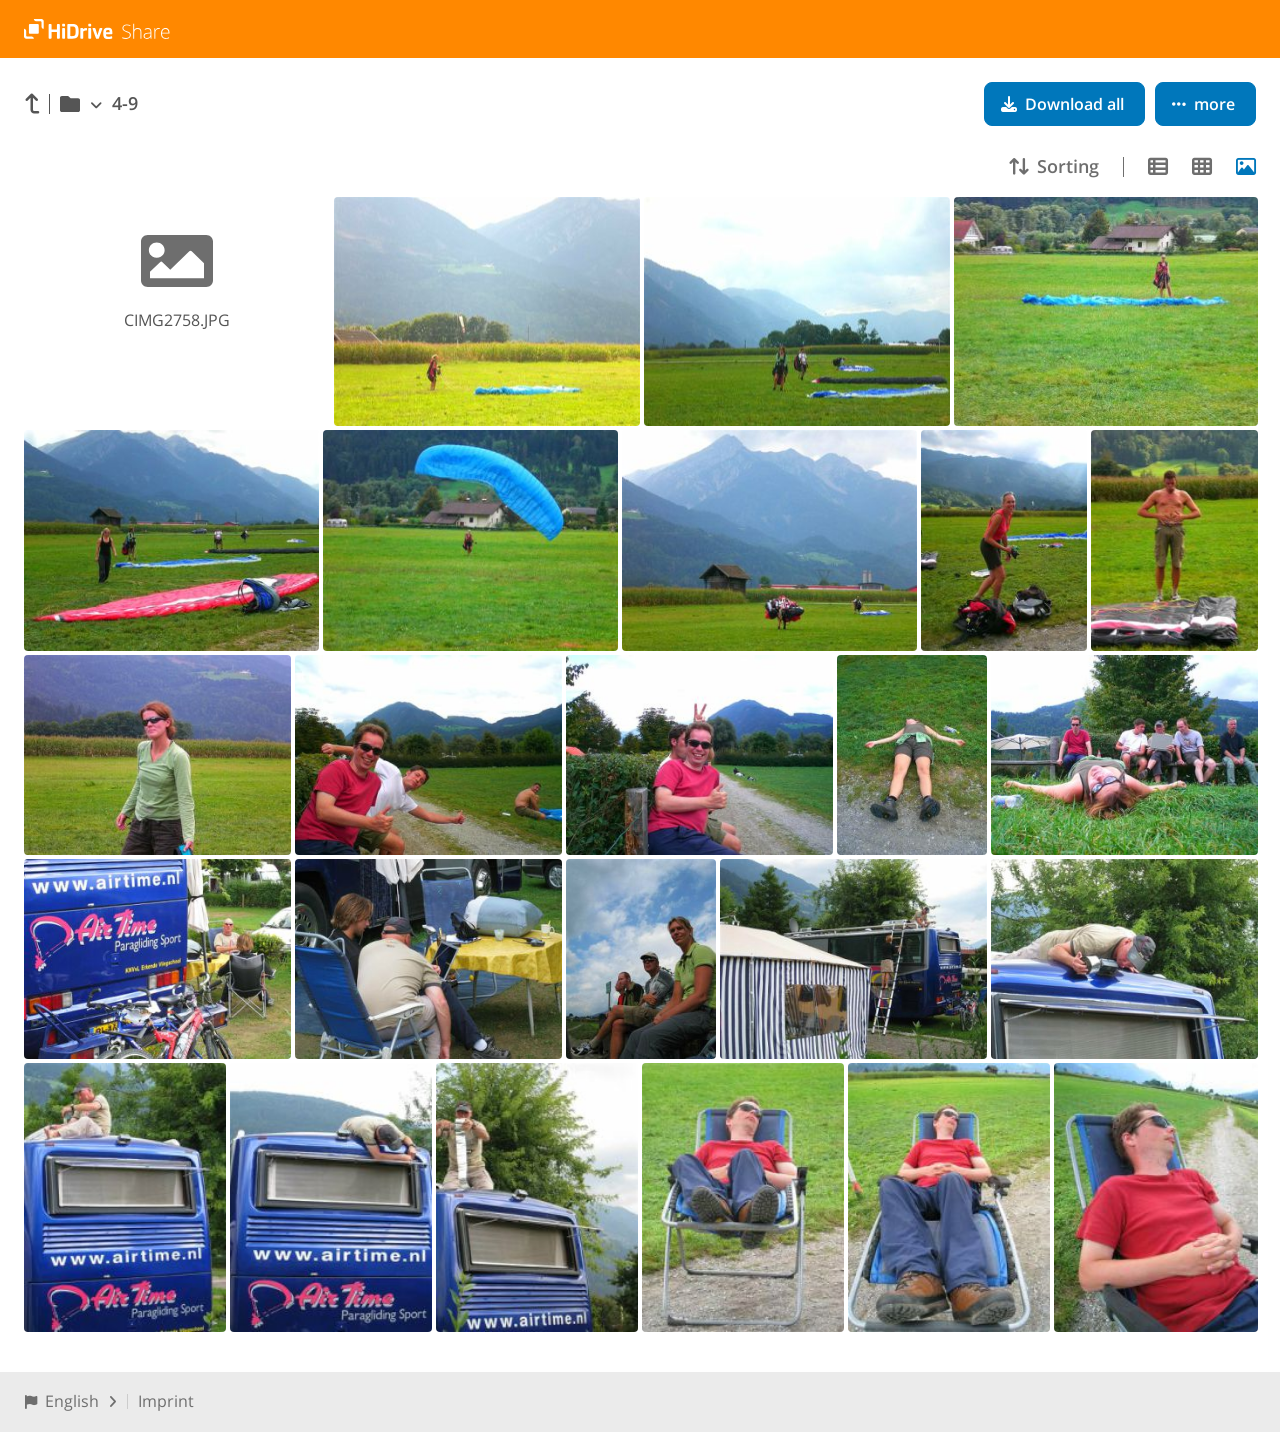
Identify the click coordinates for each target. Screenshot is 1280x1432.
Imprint (166, 1401)
